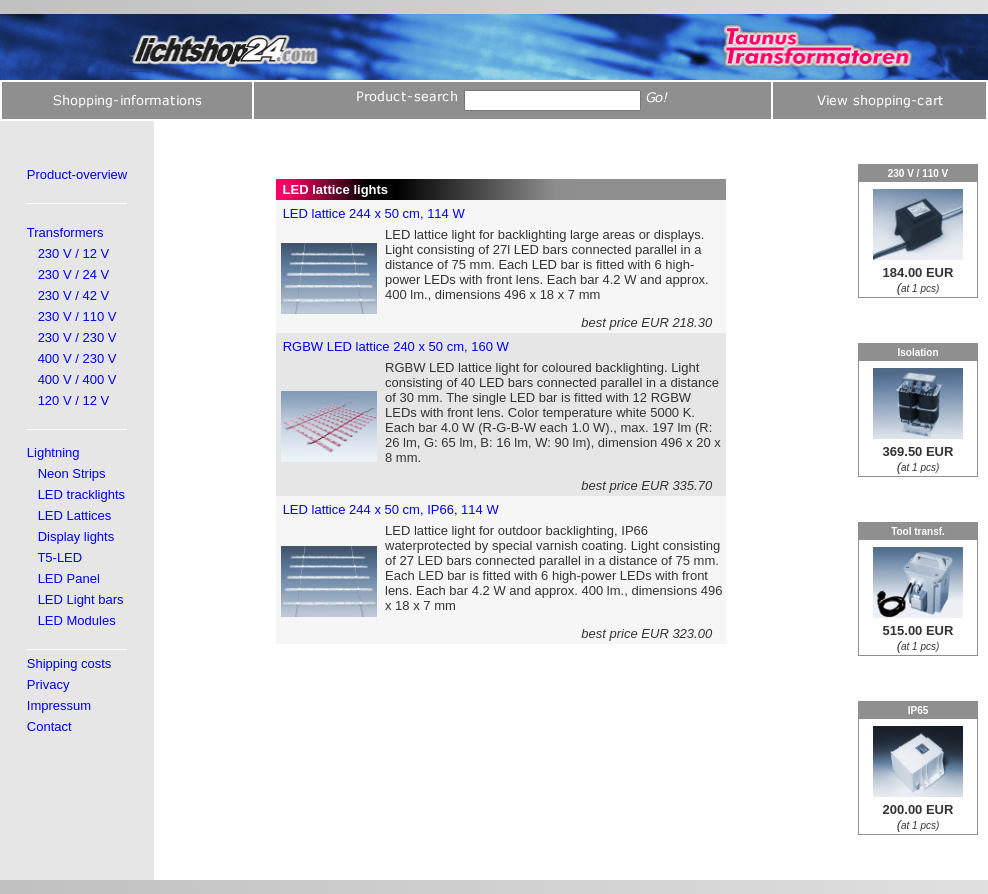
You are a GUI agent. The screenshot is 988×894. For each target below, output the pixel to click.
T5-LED (59, 557)
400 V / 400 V (77, 379)
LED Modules (77, 620)
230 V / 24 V (74, 274)
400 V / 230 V (77, 358)
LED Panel (69, 578)
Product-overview (77, 174)
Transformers (65, 232)
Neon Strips (72, 473)
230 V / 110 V (77, 316)
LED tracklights (81, 494)
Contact (49, 726)
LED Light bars (81, 599)
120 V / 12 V (74, 400)
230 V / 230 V (77, 337)
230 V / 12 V (74, 253)
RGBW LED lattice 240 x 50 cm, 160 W (396, 346)
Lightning (53, 452)
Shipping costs (69, 663)
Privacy (48, 684)
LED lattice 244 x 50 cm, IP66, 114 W (391, 509)
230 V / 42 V (74, 295)
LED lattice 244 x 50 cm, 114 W (374, 213)
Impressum (59, 705)
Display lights (76, 536)
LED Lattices (75, 515)
